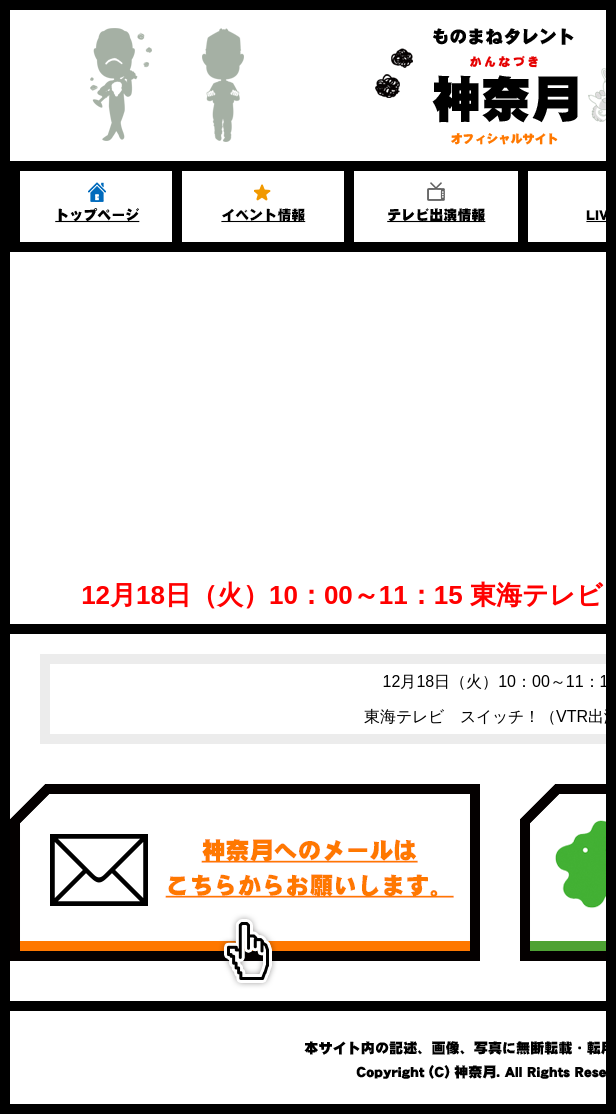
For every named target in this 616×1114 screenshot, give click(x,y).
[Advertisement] (308, 402)
